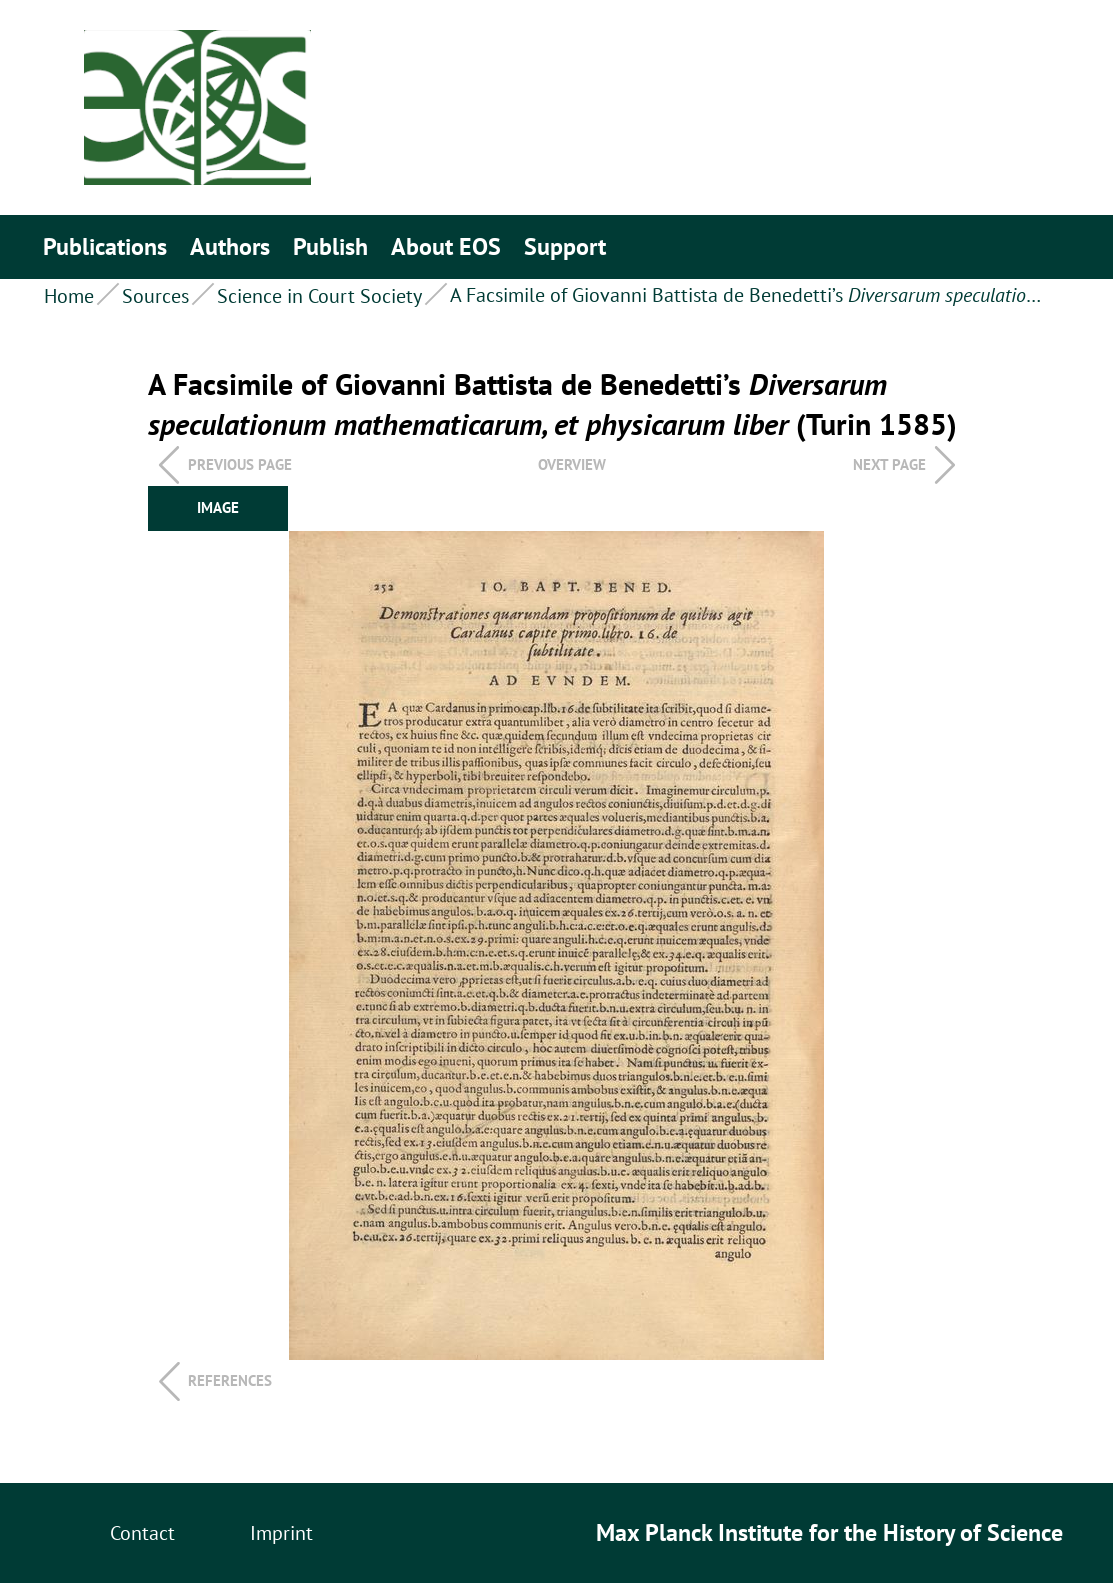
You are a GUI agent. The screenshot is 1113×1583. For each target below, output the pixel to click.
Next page (889, 464)
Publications (105, 246)
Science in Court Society (319, 296)
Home (69, 296)
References (230, 1380)
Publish (330, 246)
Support (565, 246)
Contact (142, 1533)
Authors (230, 246)
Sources (155, 296)
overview (572, 464)
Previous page (240, 464)
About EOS (446, 246)
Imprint (281, 1533)
